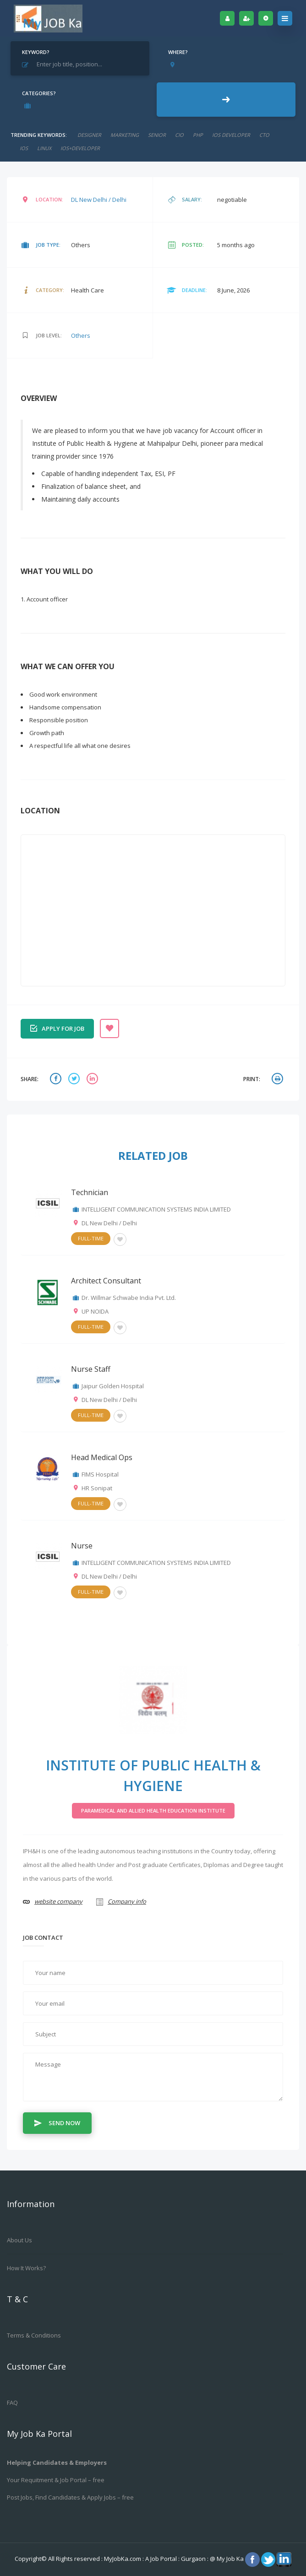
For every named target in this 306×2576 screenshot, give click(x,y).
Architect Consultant (106, 1281)
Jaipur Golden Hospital (113, 1386)
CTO (264, 134)
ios (24, 148)
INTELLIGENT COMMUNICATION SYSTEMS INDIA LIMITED (156, 1209)
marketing (124, 134)
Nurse (82, 1546)
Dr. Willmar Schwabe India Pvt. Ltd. (129, 1297)
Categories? (39, 93)
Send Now (57, 2122)
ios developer (231, 134)
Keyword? (35, 52)
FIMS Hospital (100, 1474)
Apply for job (57, 1028)
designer (89, 134)
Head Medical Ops (101, 1457)
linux (44, 148)
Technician (89, 1192)
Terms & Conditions (34, 2335)
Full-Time (91, 1238)
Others (80, 335)
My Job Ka (230, 2558)
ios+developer (80, 148)
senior (157, 134)
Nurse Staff (90, 1369)
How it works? (26, 2268)
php (198, 134)
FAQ (12, 2402)
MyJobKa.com (123, 2558)
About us (19, 2240)
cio (179, 134)
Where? (178, 52)
